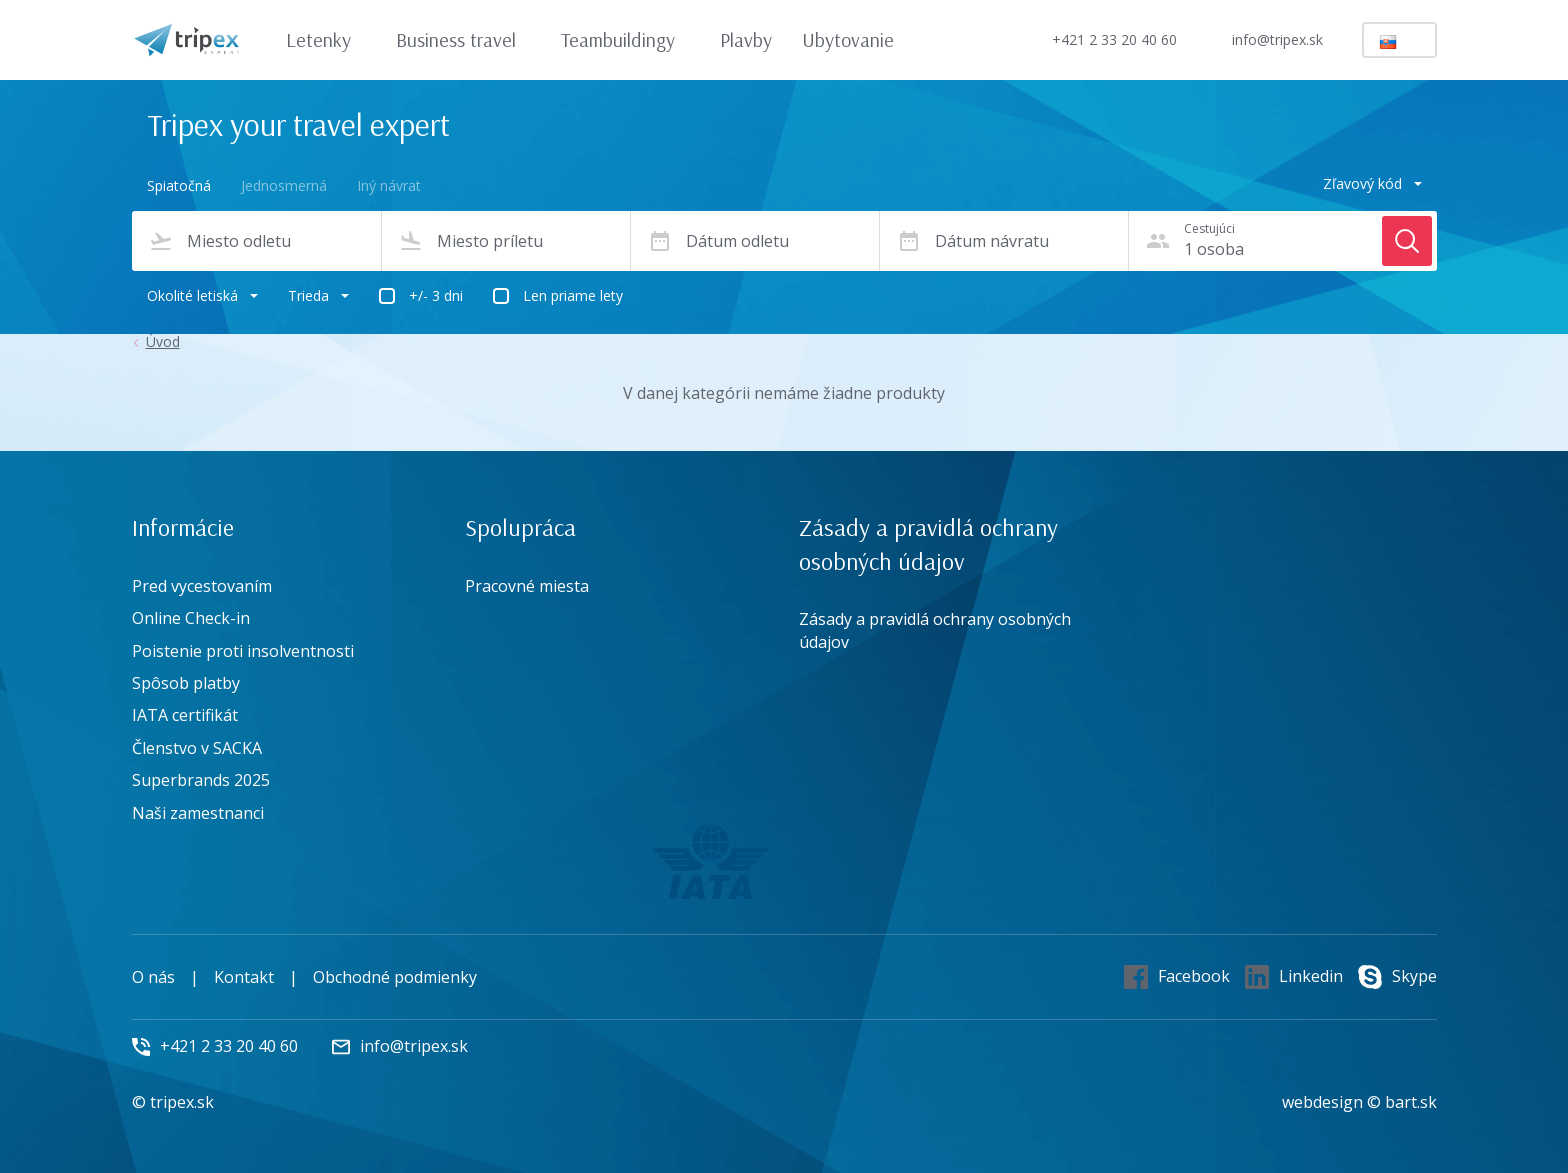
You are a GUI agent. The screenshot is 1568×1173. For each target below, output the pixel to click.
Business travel (465, 39)
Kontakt (244, 977)
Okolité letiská (202, 295)
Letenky (328, 39)
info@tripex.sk (1260, 40)
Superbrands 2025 (201, 780)
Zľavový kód (1372, 183)
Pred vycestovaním (202, 586)
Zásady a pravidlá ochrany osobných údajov (935, 630)
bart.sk (1411, 1102)
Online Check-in (191, 618)
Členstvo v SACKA (197, 748)
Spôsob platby (186, 683)
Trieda (318, 295)
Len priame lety (573, 295)
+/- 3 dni (436, 295)
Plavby (746, 39)
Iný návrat (389, 185)
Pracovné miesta (527, 586)
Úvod (163, 342)
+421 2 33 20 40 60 (1097, 39)
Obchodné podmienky (395, 977)
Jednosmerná (284, 185)
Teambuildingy (627, 39)
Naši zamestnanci (198, 813)
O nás (153, 977)
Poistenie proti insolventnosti (243, 651)
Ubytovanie (848, 39)
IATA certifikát (185, 715)
